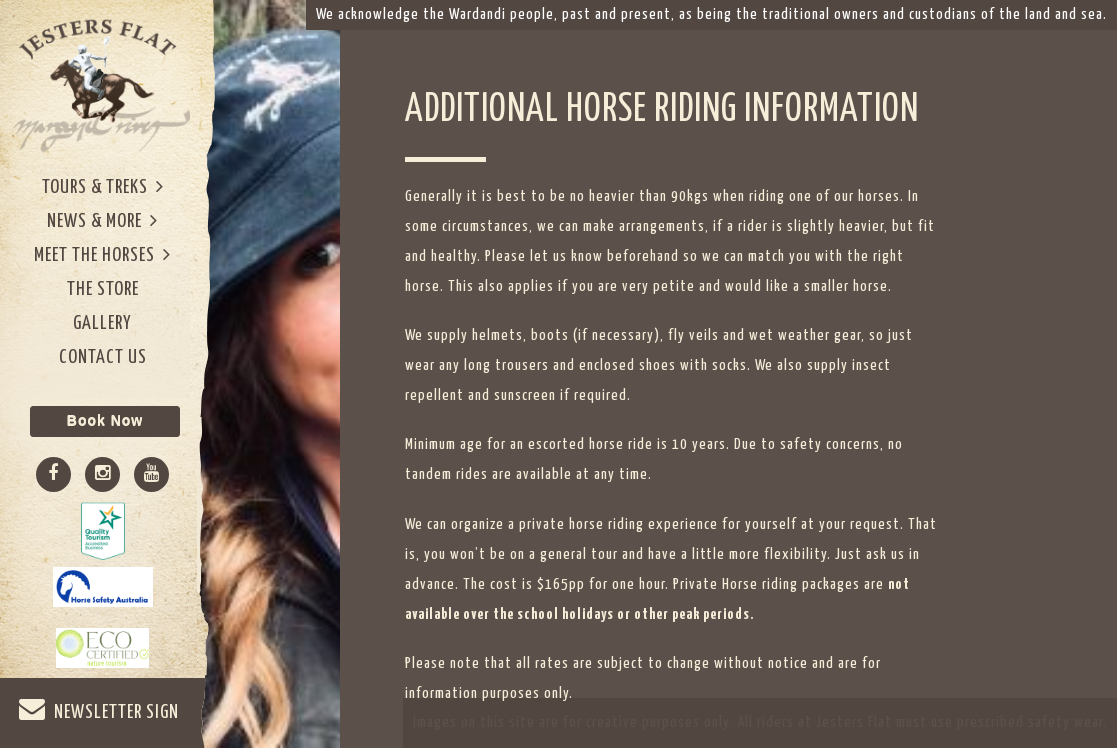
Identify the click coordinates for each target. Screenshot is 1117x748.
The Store (103, 289)
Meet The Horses (102, 254)
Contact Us (103, 357)
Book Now (105, 421)
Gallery (102, 323)
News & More (102, 220)
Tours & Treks (103, 186)
